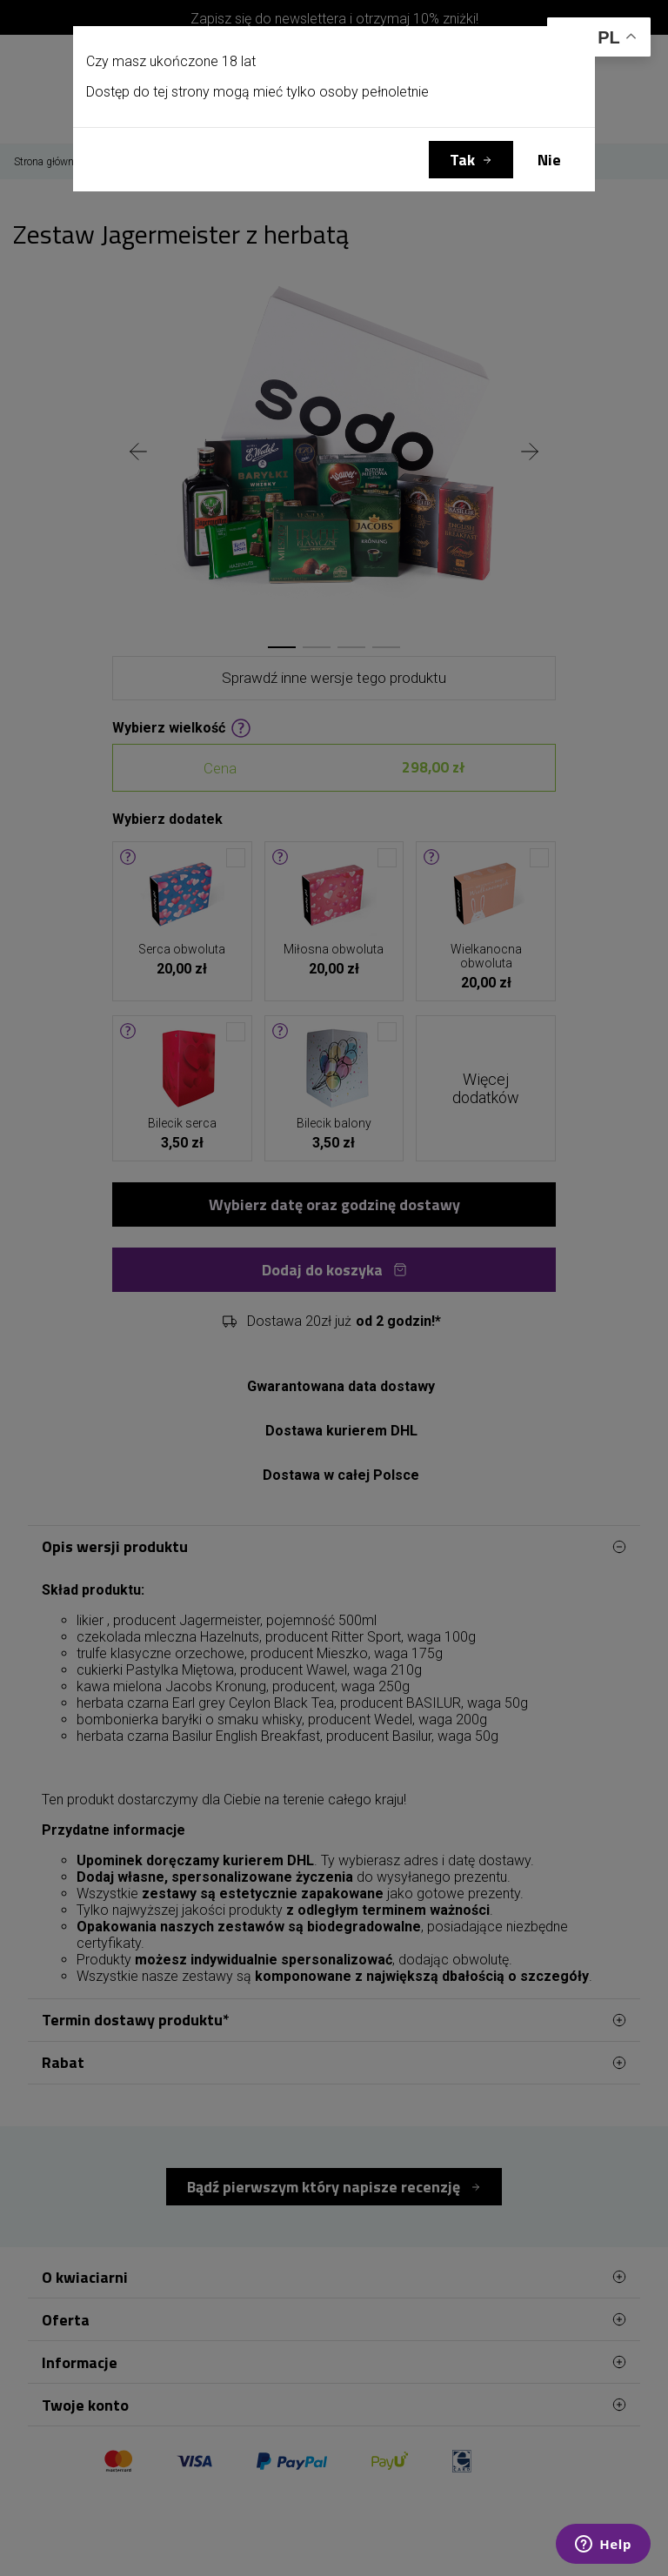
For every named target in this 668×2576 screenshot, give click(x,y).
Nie (549, 159)
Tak (462, 159)
